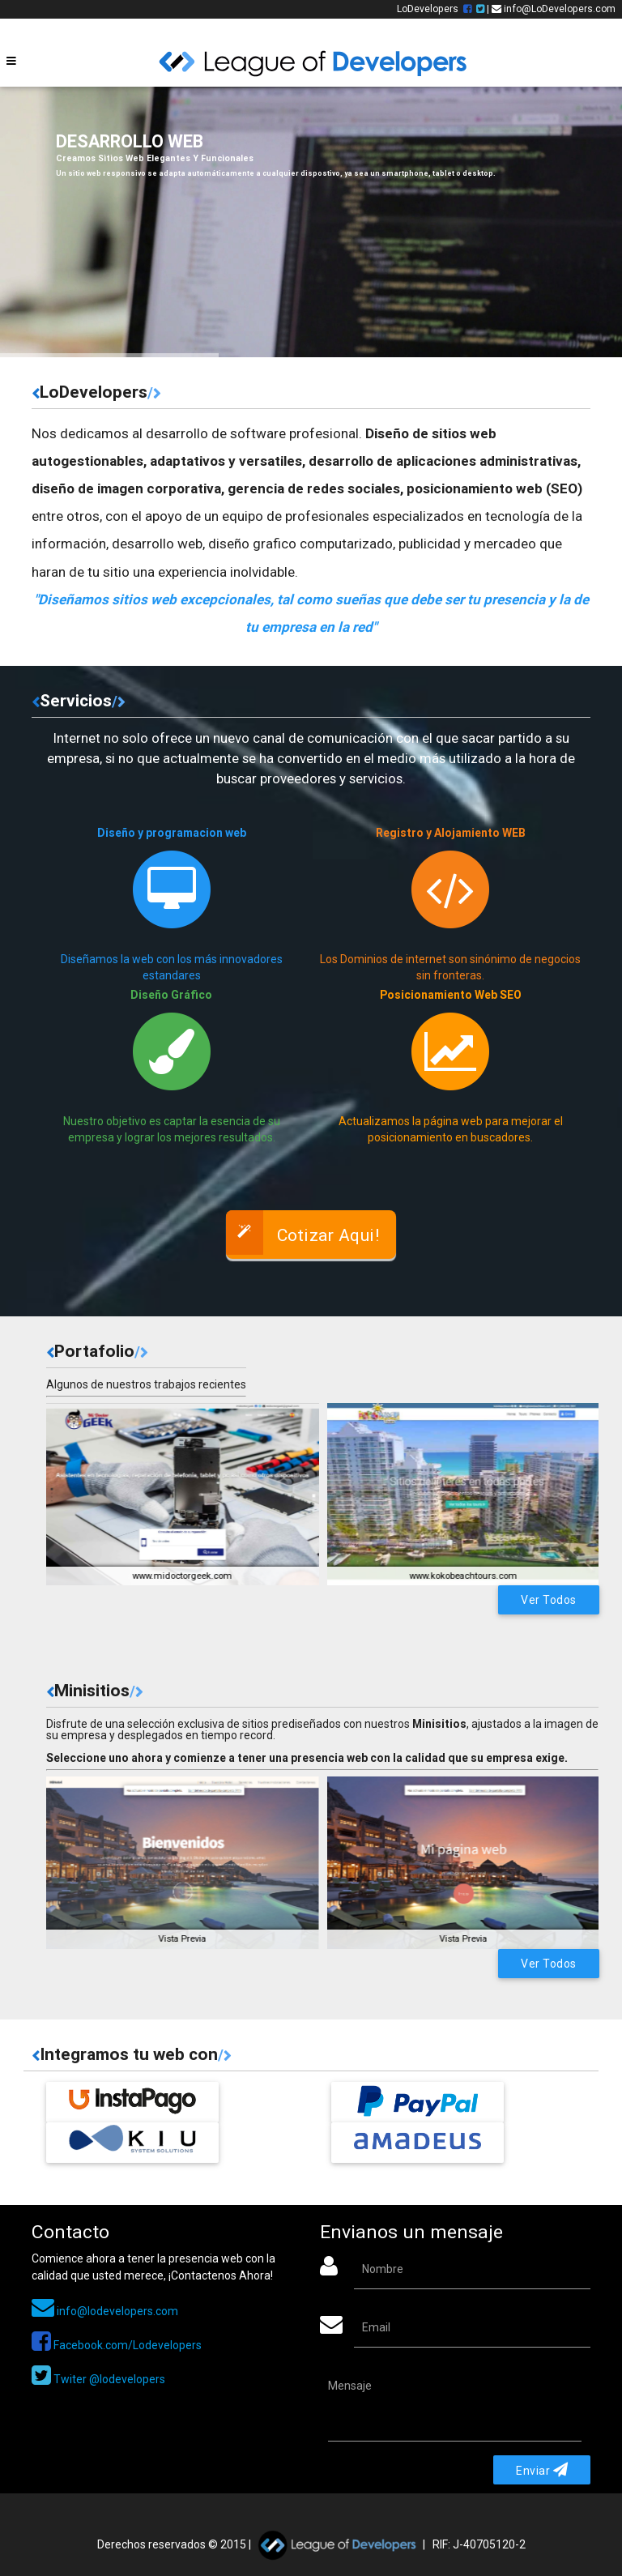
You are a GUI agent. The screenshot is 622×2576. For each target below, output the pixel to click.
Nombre (382, 2269)
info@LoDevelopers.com (554, 9)
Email (376, 2327)
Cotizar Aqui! (302, 1232)
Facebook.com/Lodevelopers (117, 2345)
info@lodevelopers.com (105, 2311)
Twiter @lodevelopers (98, 2379)
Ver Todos (549, 1599)
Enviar (542, 2469)
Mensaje (350, 2385)
